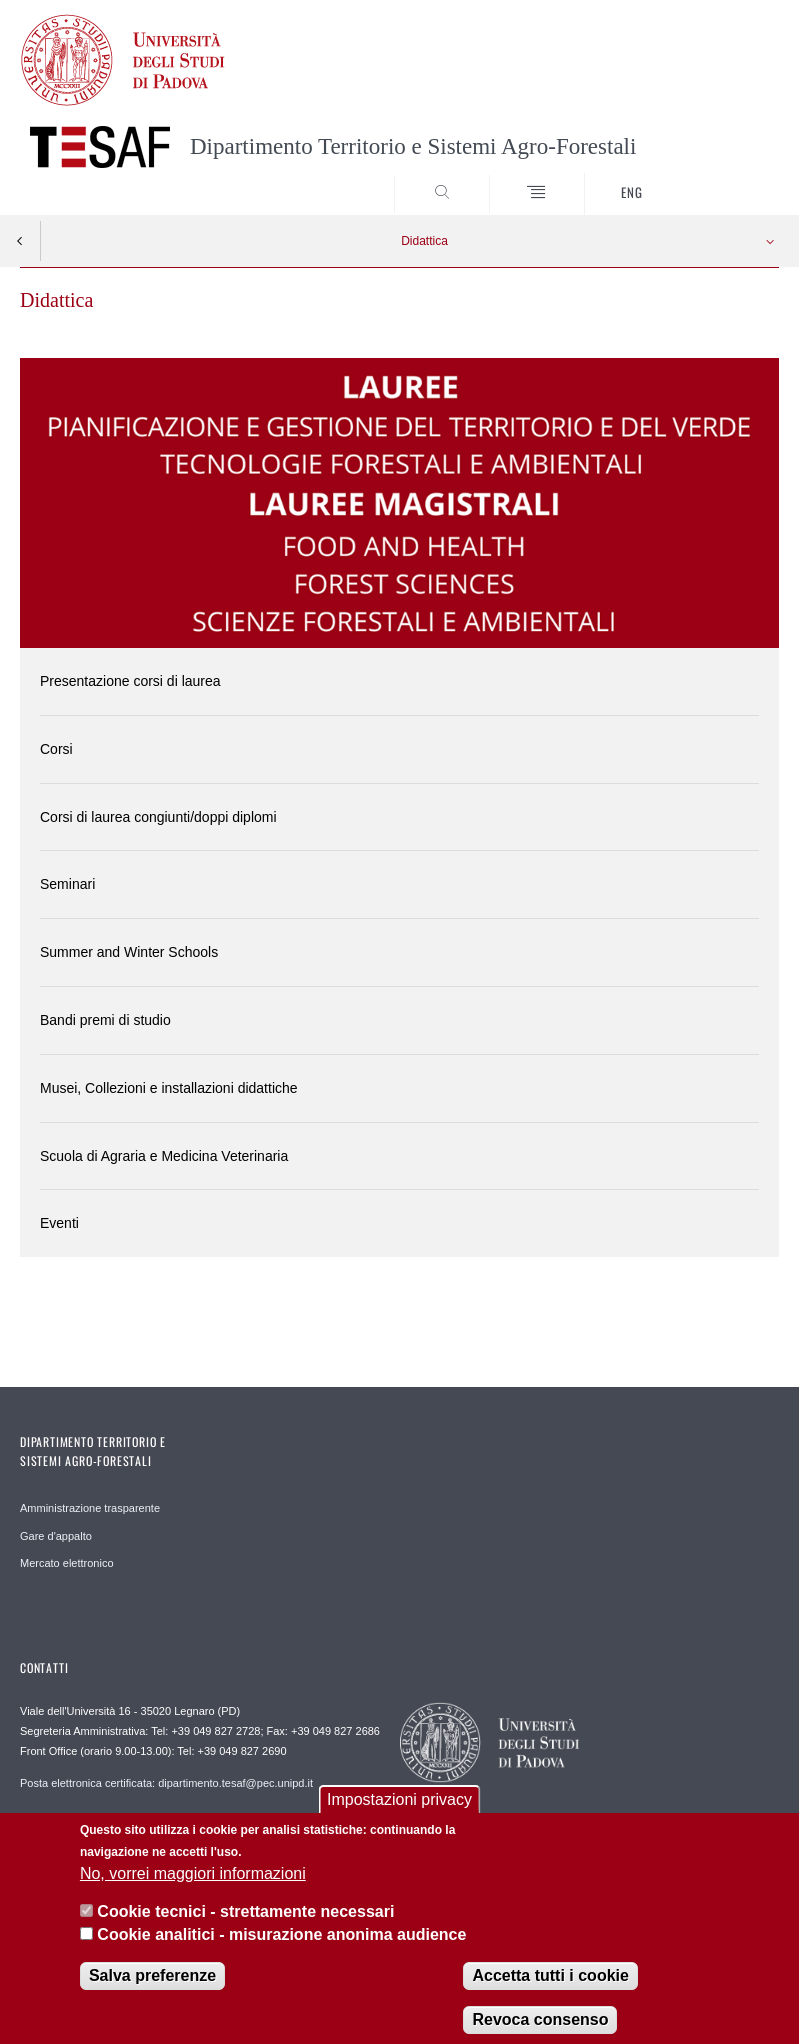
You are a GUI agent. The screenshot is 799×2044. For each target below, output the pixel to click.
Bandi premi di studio (105, 1020)
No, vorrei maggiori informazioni (193, 1887)
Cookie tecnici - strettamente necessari (245, 1925)
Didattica (424, 241)
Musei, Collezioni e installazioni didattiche (169, 1088)
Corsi (56, 749)
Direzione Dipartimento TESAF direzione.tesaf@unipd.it (155, 1827)
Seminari (67, 884)
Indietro (20, 241)
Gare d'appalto (56, 1536)
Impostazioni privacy (399, 1813)
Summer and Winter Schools (129, 952)
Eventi (59, 1223)
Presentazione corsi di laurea (130, 681)
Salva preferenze (152, 1989)
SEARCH (725, 177)
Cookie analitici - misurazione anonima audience (281, 1947)
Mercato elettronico (67, 1563)
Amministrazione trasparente (90, 1508)
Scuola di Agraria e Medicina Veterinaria (164, 1156)
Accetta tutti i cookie (550, 1989)
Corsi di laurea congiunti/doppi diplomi (158, 817)
